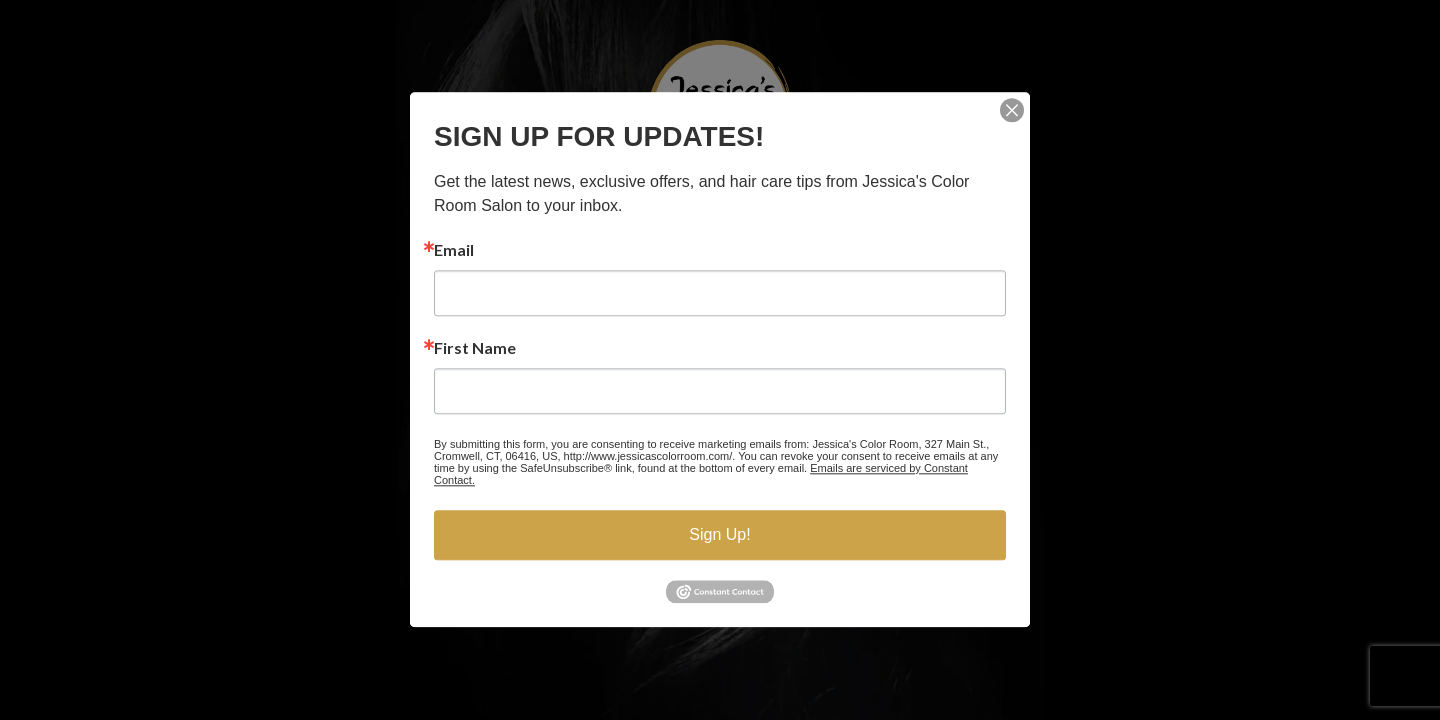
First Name (475, 348)
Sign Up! (719, 534)
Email (454, 250)
